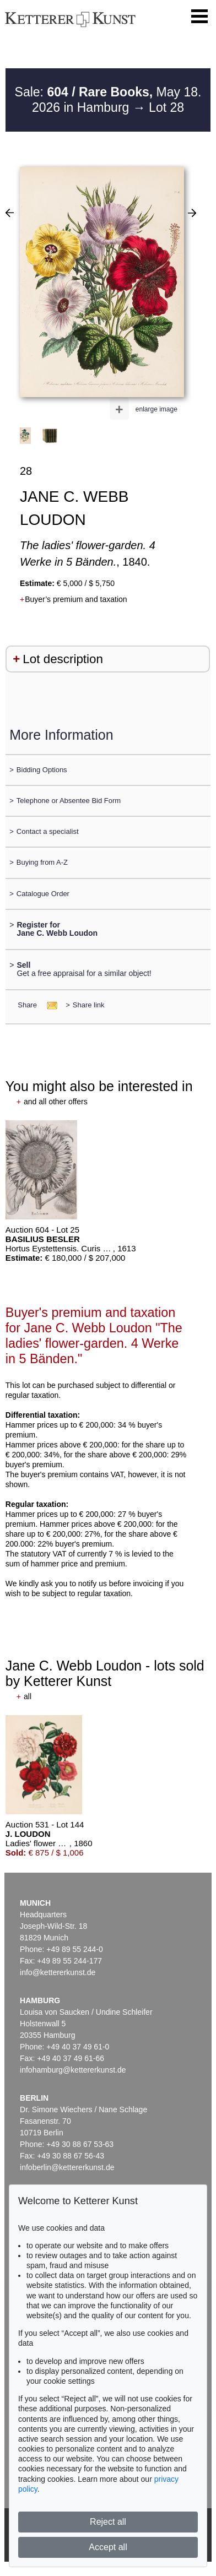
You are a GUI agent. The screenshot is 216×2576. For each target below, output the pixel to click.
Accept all (108, 2547)
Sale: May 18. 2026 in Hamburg (108, 100)
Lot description (63, 659)
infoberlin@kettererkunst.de (67, 2167)
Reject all (108, 2521)
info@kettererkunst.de (57, 1972)
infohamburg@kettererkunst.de (73, 2069)
